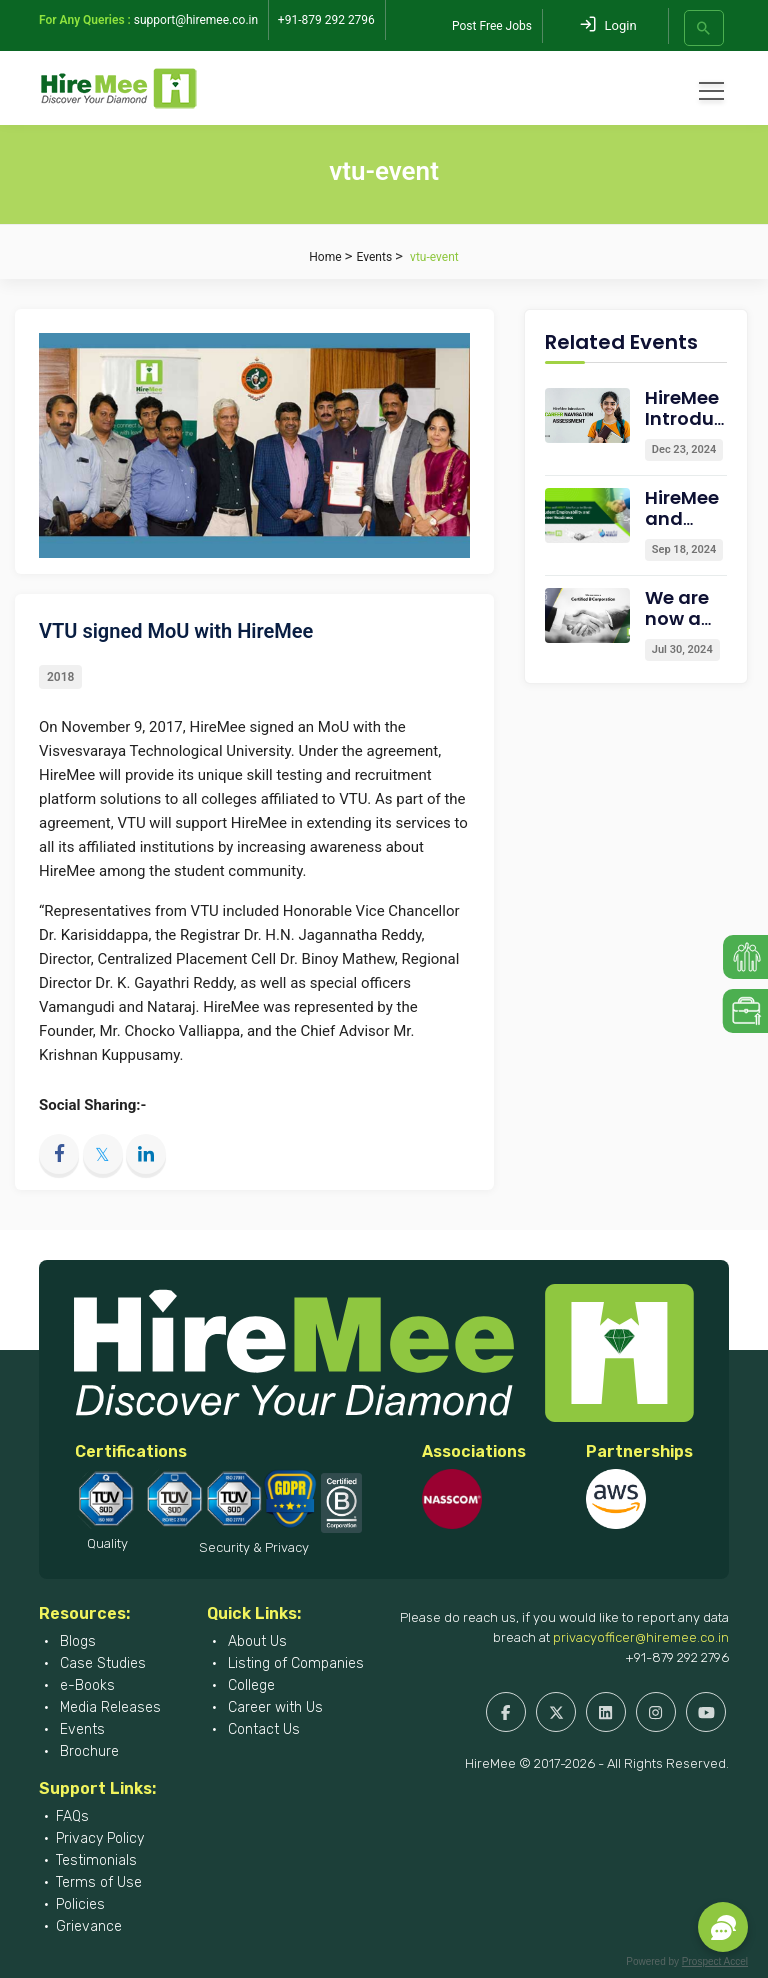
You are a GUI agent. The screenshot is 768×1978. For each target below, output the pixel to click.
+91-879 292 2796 (677, 1657)
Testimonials (96, 1860)
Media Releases (108, 1707)
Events (375, 257)
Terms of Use (99, 1882)
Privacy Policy (100, 1838)
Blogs (76, 1641)
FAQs (72, 1816)
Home (325, 257)
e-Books (85, 1685)
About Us (255, 1641)
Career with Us (273, 1707)
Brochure (87, 1751)
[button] (723, 1927)
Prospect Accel (715, 1961)
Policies (80, 1904)
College (249, 1685)
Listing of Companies (294, 1663)
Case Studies (101, 1663)
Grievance (89, 1926)
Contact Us (262, 1729)
